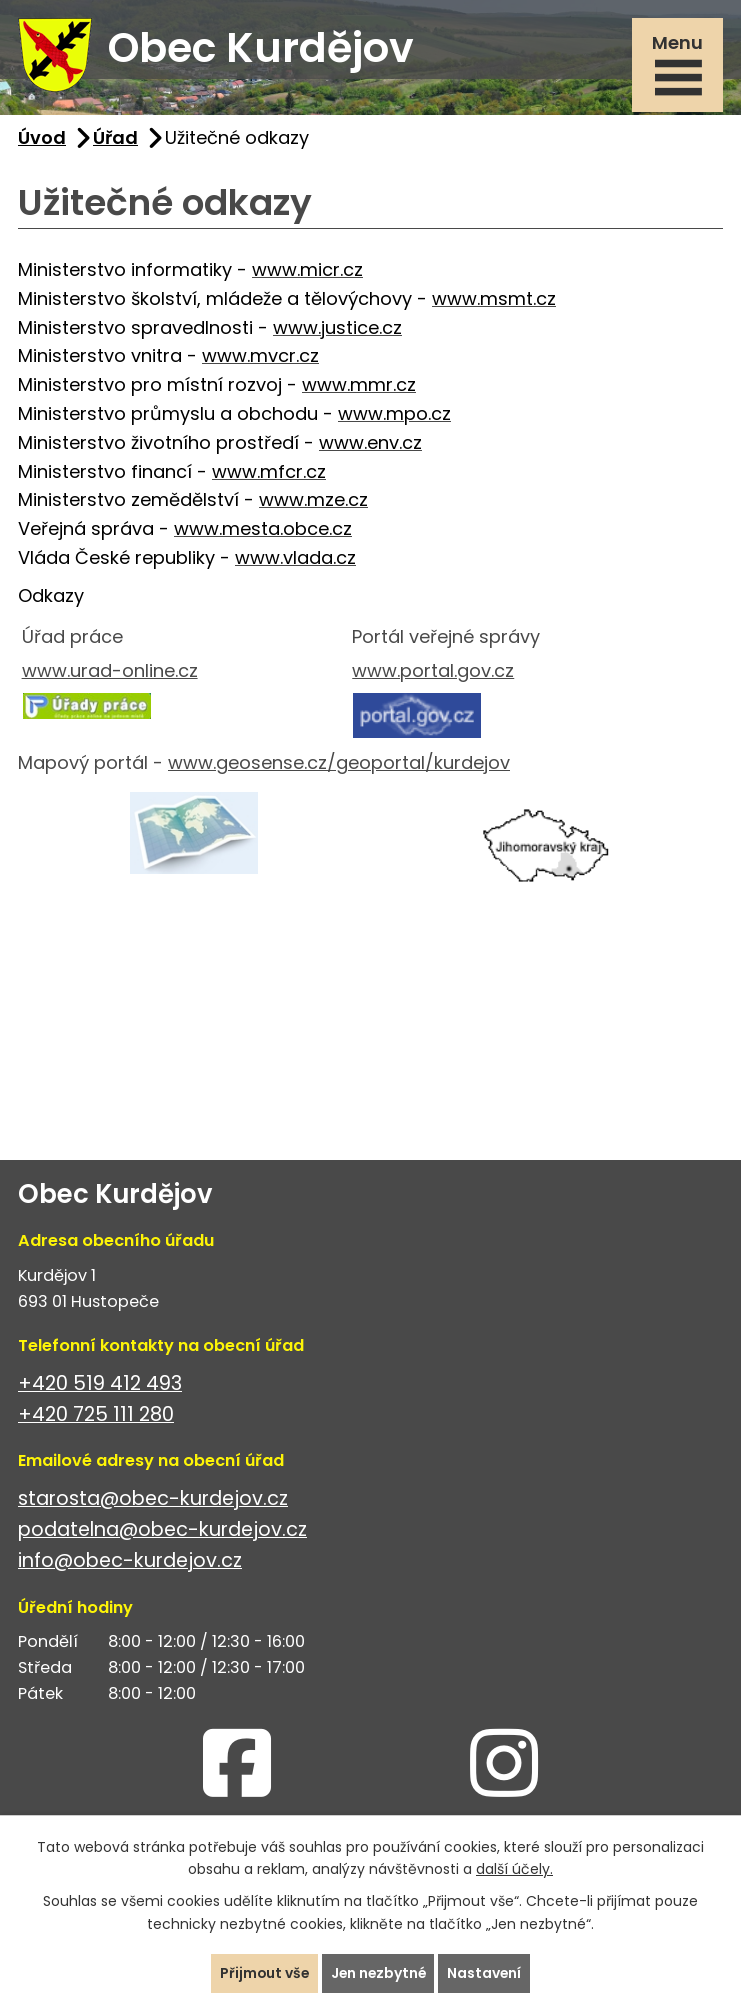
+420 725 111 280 (96, 1416)
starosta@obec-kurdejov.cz (153, 1500)
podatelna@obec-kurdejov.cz (162, 1531)
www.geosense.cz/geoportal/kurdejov (339, 764)
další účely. (514, 1869)
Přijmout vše (262, 1973)
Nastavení (487, 1973)
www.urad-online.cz (110, 672)
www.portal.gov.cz (433, 672)
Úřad (115, 138)
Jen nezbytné (379, 1973)
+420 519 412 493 (100, 1385)
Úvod (42, 138)
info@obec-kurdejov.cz (130, 1562)
